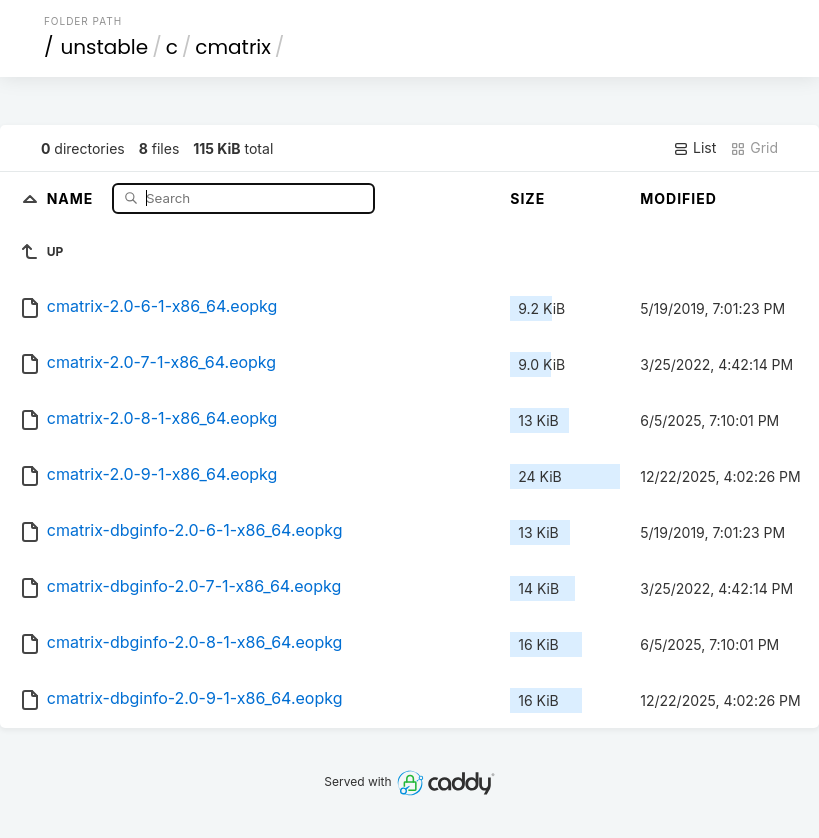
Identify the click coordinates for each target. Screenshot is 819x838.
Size (527, 198)
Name (72, 197)
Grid (754, 148)
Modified (678, 198)
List (694, 148)
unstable (104, 47)
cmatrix (233, 47)
